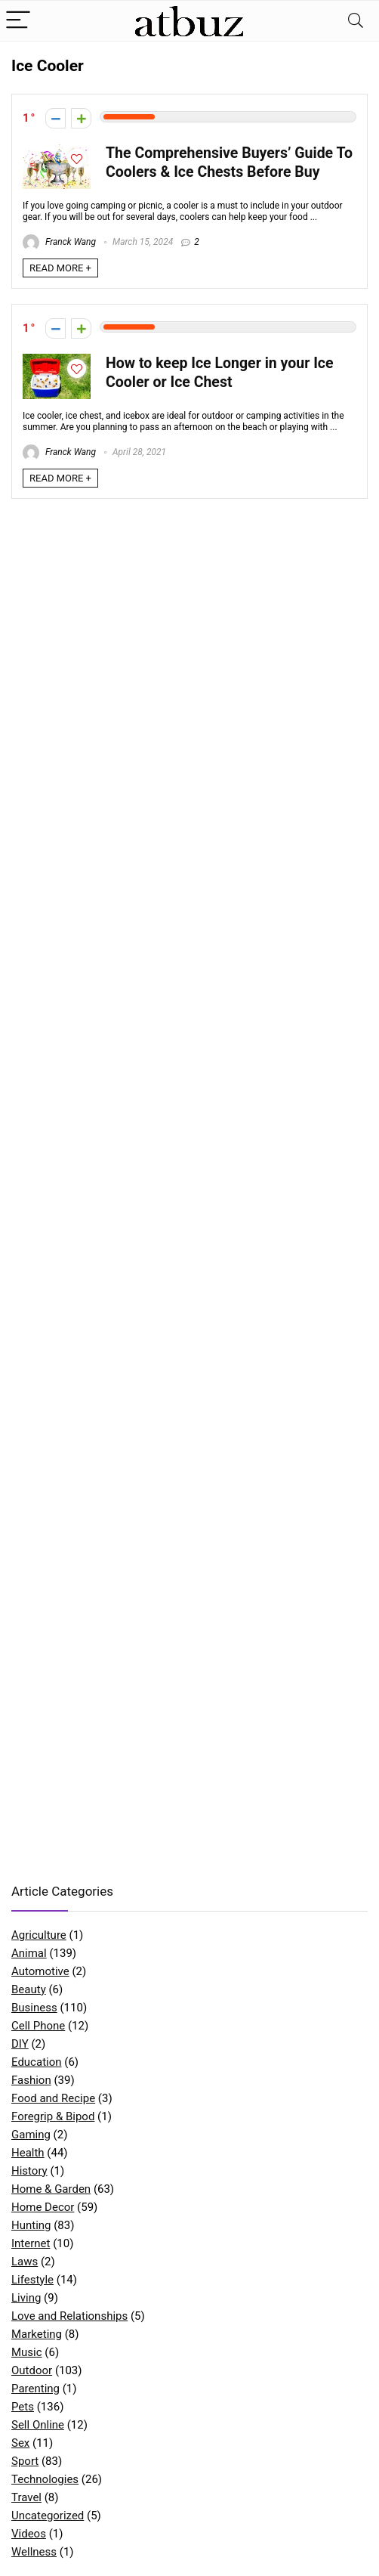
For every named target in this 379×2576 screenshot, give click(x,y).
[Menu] (18, 21)
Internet (30, 2243)
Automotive (40, 1971)
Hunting (31, 2225)
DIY (20, 2044)
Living (26, 2298)
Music (26, 2352)
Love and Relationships (69, 2316)
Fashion (31, 2080)
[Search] (355, 21)
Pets (22, 2406)
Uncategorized (47, 2515)
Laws (24, 2261)
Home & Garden (51, 2189)
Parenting (35, 2388)
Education (36, 2062)
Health (28, 2153)
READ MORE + (60, 268)
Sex (20, 2443)
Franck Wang (59, 242)
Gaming (31, 2134)
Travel (26, 2497)
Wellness (34, 2552)
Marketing (36, 2334)
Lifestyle (32, 2280)
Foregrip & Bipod (52, 2116)
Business (34, 2007)
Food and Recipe (53, 2098)
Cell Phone (38, 2026)
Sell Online (37, 2425)
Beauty (28, 1989)
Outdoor (31, 2370)
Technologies (45, 2479)
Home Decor (42, 2207)
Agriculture (38, 1935)
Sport (25, 2461)
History (29, 2171)
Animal (29, 1953)
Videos (28, 2533)
